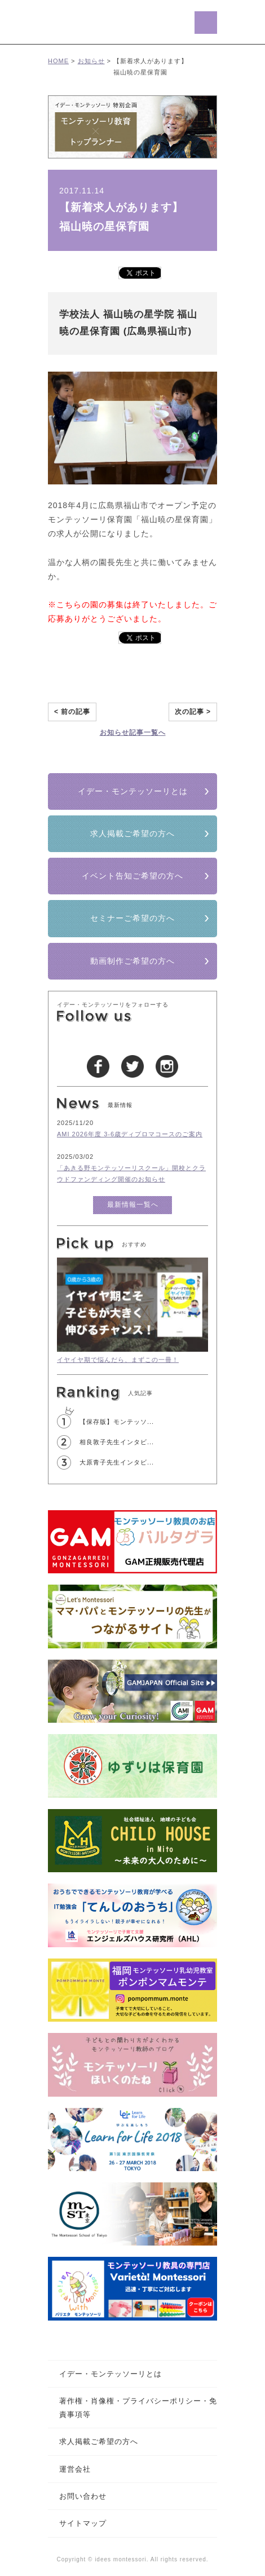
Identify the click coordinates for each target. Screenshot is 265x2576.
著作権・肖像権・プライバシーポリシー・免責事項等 (138, 2407)
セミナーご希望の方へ (132, 918)
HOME (58, 61)
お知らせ (91, 61)
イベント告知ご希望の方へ (132, 875)
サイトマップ (83, 2523)
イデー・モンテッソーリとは (133, 791)
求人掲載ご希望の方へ (132, 833)
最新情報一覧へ (132, 1204)
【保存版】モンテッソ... (117, 1421)
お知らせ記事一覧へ (133, 732)
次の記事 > (193, 712)
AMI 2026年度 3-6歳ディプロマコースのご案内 (129, 1134)
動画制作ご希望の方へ (132, 960)
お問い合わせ (83, 2496)
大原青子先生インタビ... (117, 1462)
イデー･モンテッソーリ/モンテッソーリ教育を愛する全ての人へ (109, 22)
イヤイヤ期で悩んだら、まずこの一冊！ (118, 1359)
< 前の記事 (72, 712)
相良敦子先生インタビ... (117, 1442)
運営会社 (75, 2469)
